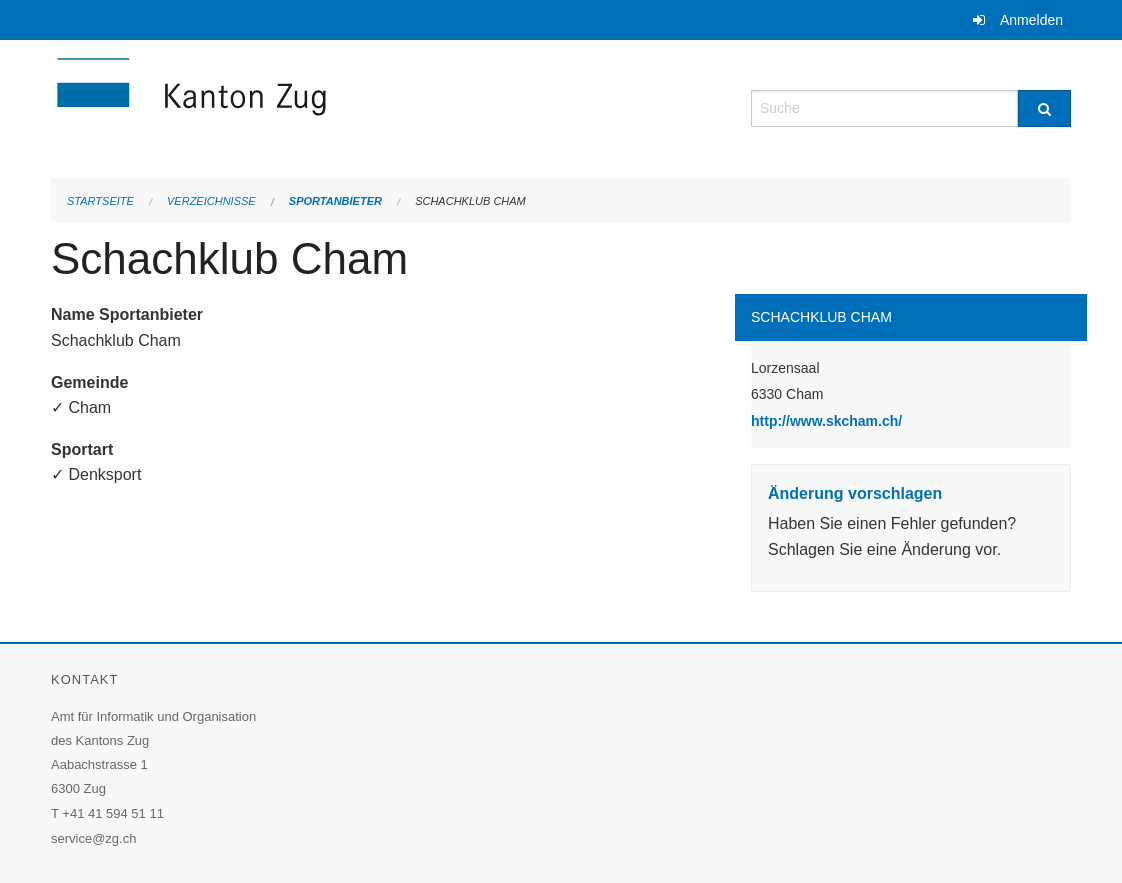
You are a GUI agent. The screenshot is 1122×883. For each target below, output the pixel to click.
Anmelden (1031, 20)
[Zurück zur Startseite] (311, 106)
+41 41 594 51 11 (113, 813)
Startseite (100, 201)
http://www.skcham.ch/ (877, 419)
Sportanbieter (335, 201)
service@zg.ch (93, 838)
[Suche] (1044, 108)
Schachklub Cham (470, 201)
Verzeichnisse (211, 201)
